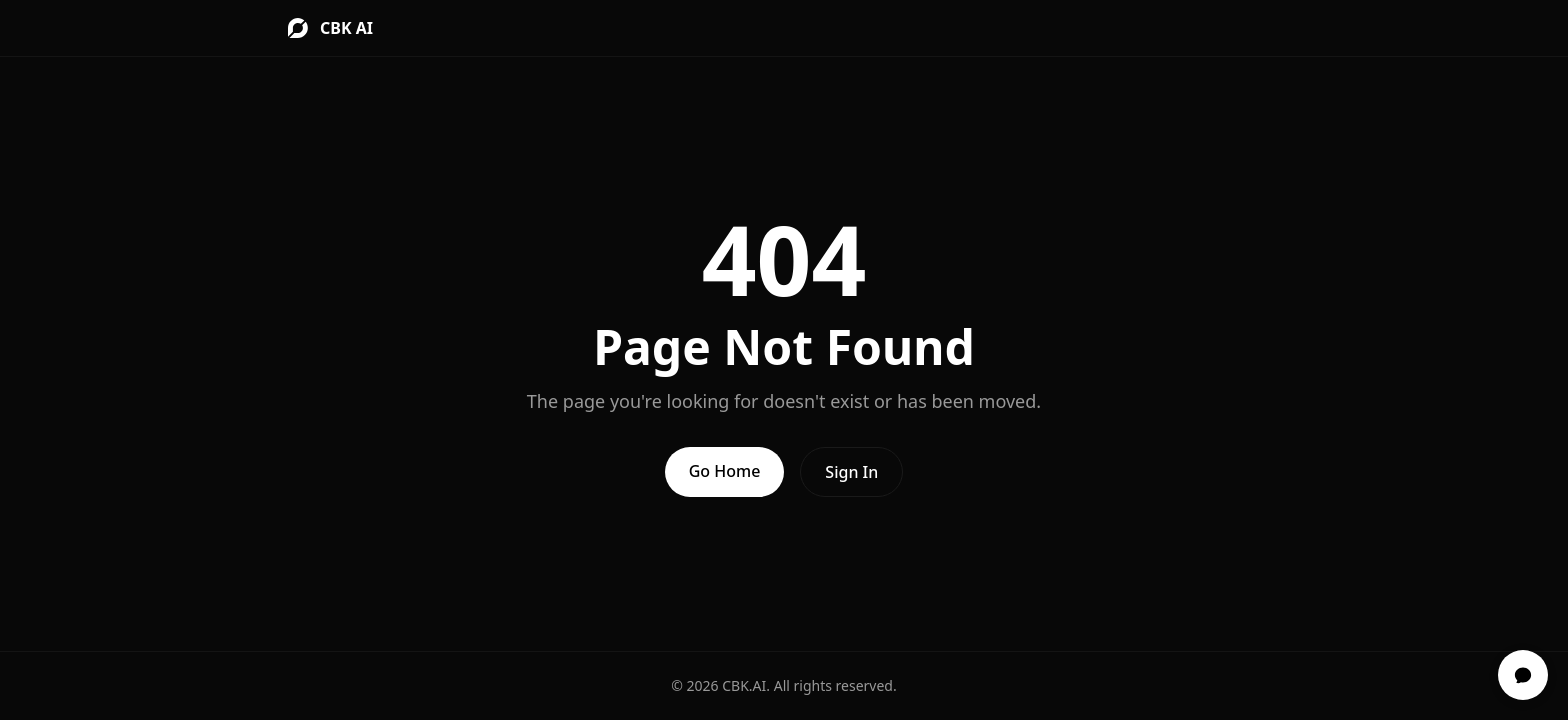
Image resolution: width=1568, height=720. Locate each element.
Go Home (725, 471)
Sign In (851, 472)
